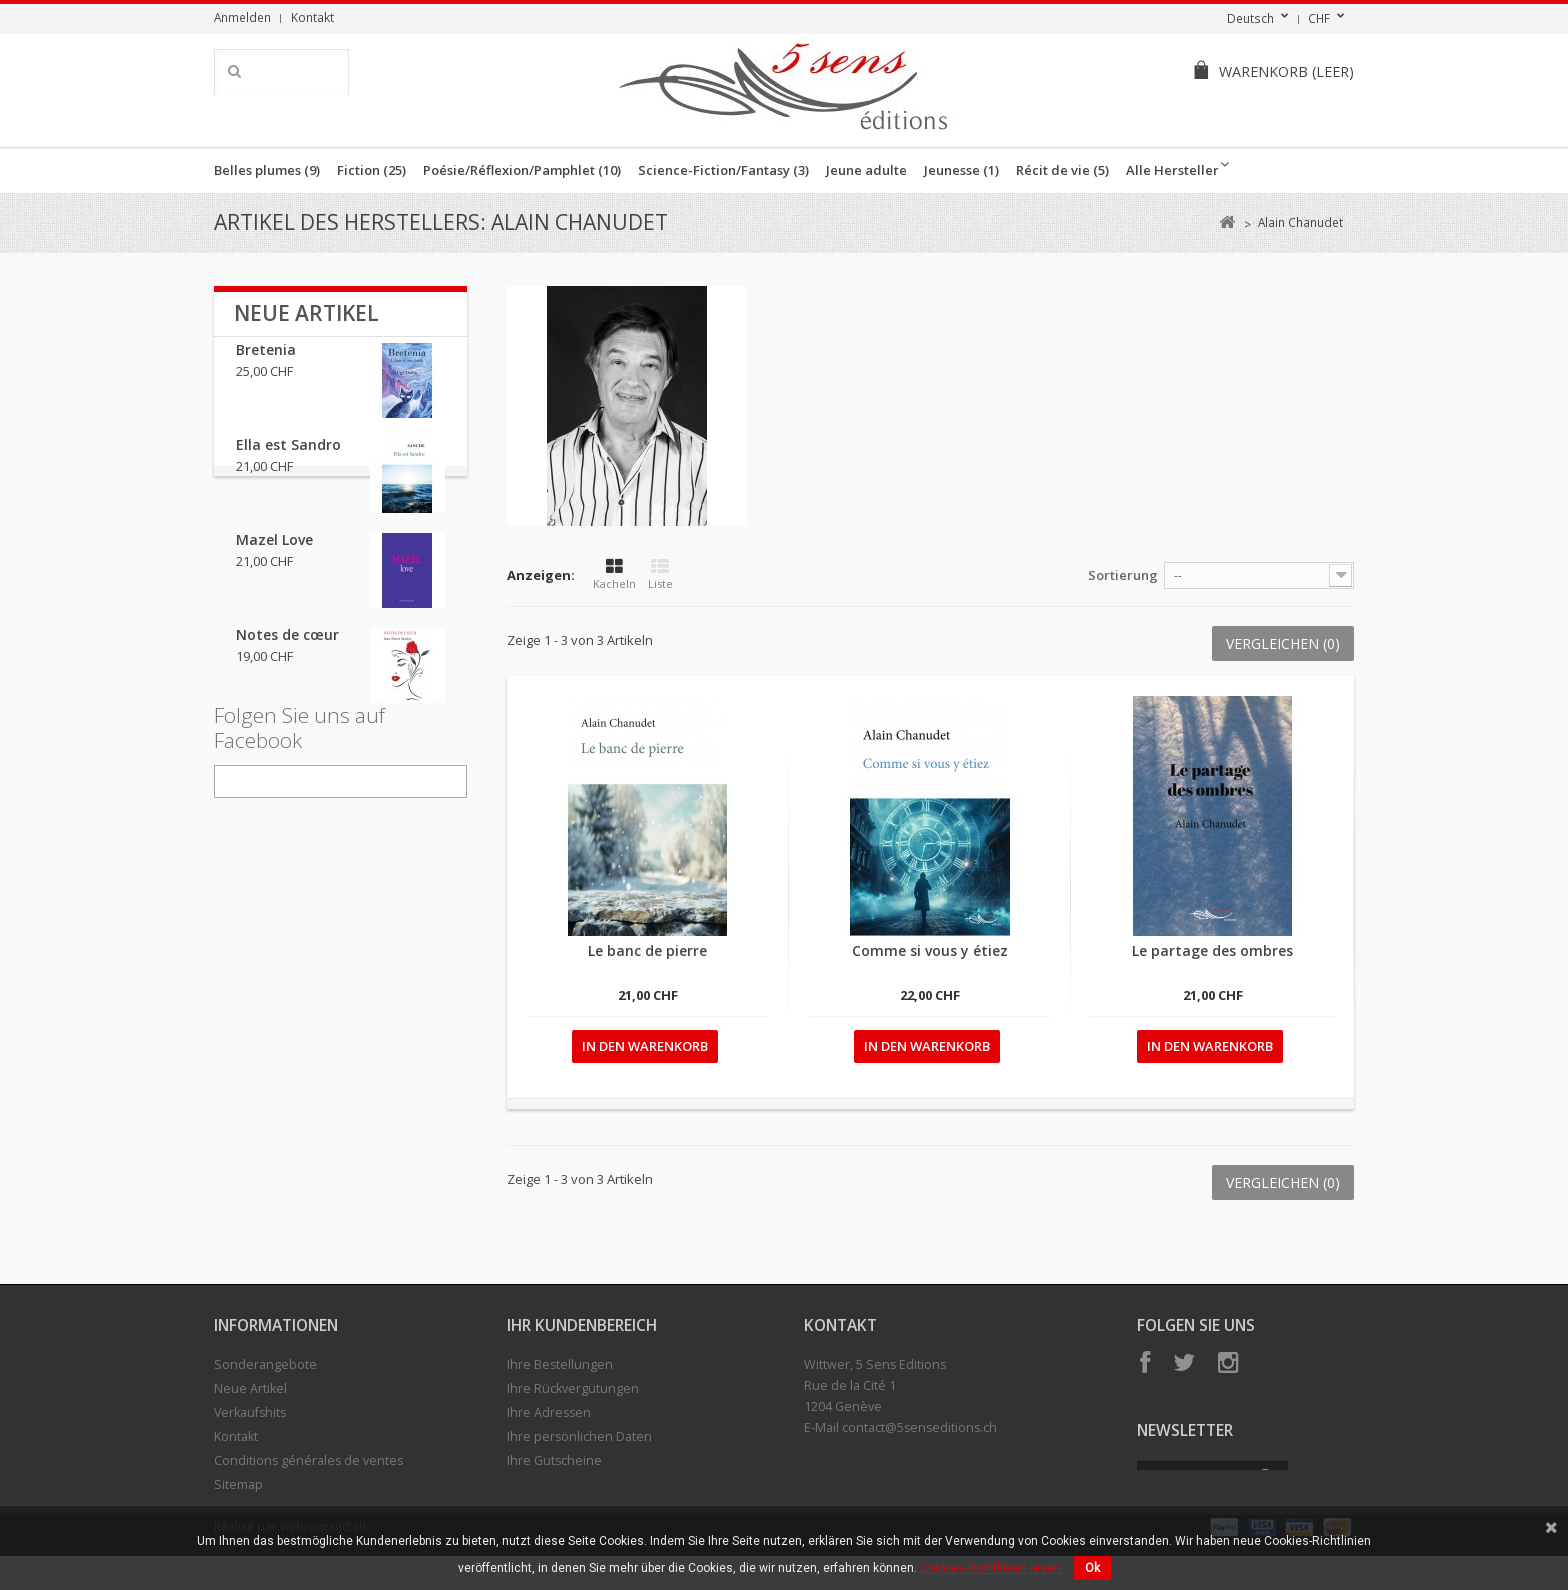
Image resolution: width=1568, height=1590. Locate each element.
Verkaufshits (250, 1412)
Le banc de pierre (647, 950)
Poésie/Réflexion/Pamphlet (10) (522, 170)
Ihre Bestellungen (560, 1364)
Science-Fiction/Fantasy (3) (723, 170)
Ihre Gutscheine (554, 1460)
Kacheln (614, 574)
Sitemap (238, 1484)
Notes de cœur (287, 650)
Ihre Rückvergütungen (573, 1388)
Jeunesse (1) (961, 170)
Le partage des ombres (1212, 950)
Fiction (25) (371, 170)
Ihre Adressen (549, 1412)
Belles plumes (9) (267, 170)
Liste (660, 574)
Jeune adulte (866, 170)
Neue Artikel (306, 313)
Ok (1092, 1568)
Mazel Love (274, 555)
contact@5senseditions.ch (919, 1427)
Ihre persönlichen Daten (579, 1436)
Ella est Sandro (288, 460)
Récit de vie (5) (1062, 170)
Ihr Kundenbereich (582, 1325)
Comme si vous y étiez (930, 950)
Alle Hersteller (1172, 170)
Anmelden (242, 17)
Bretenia (266, 365)
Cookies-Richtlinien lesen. (992, 1568)
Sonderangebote (265, 1364)
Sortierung (1123, 575)
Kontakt (312, 17)
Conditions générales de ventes (308, 1460)
